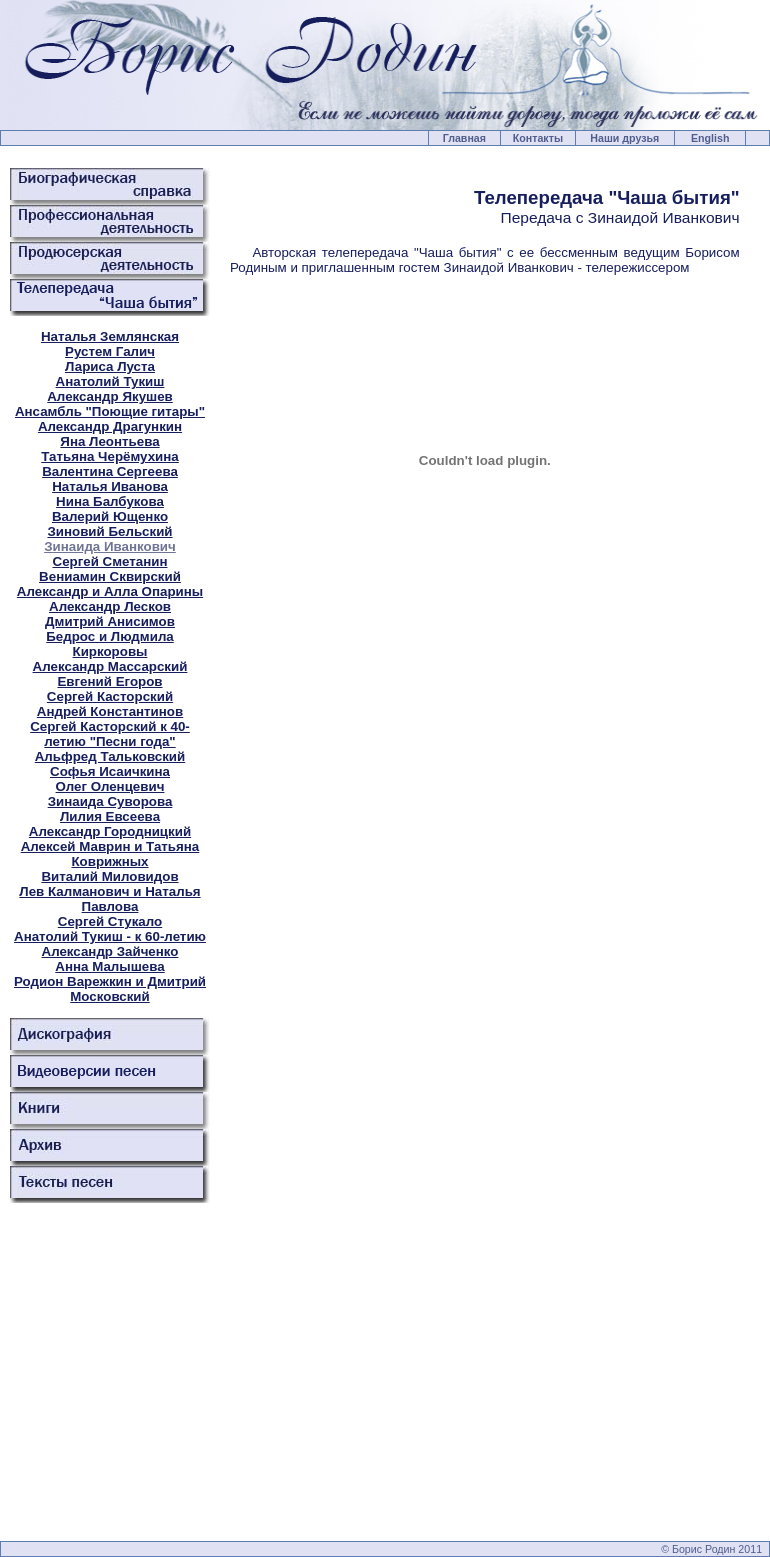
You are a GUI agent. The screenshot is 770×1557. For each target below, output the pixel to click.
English (710, 138)
